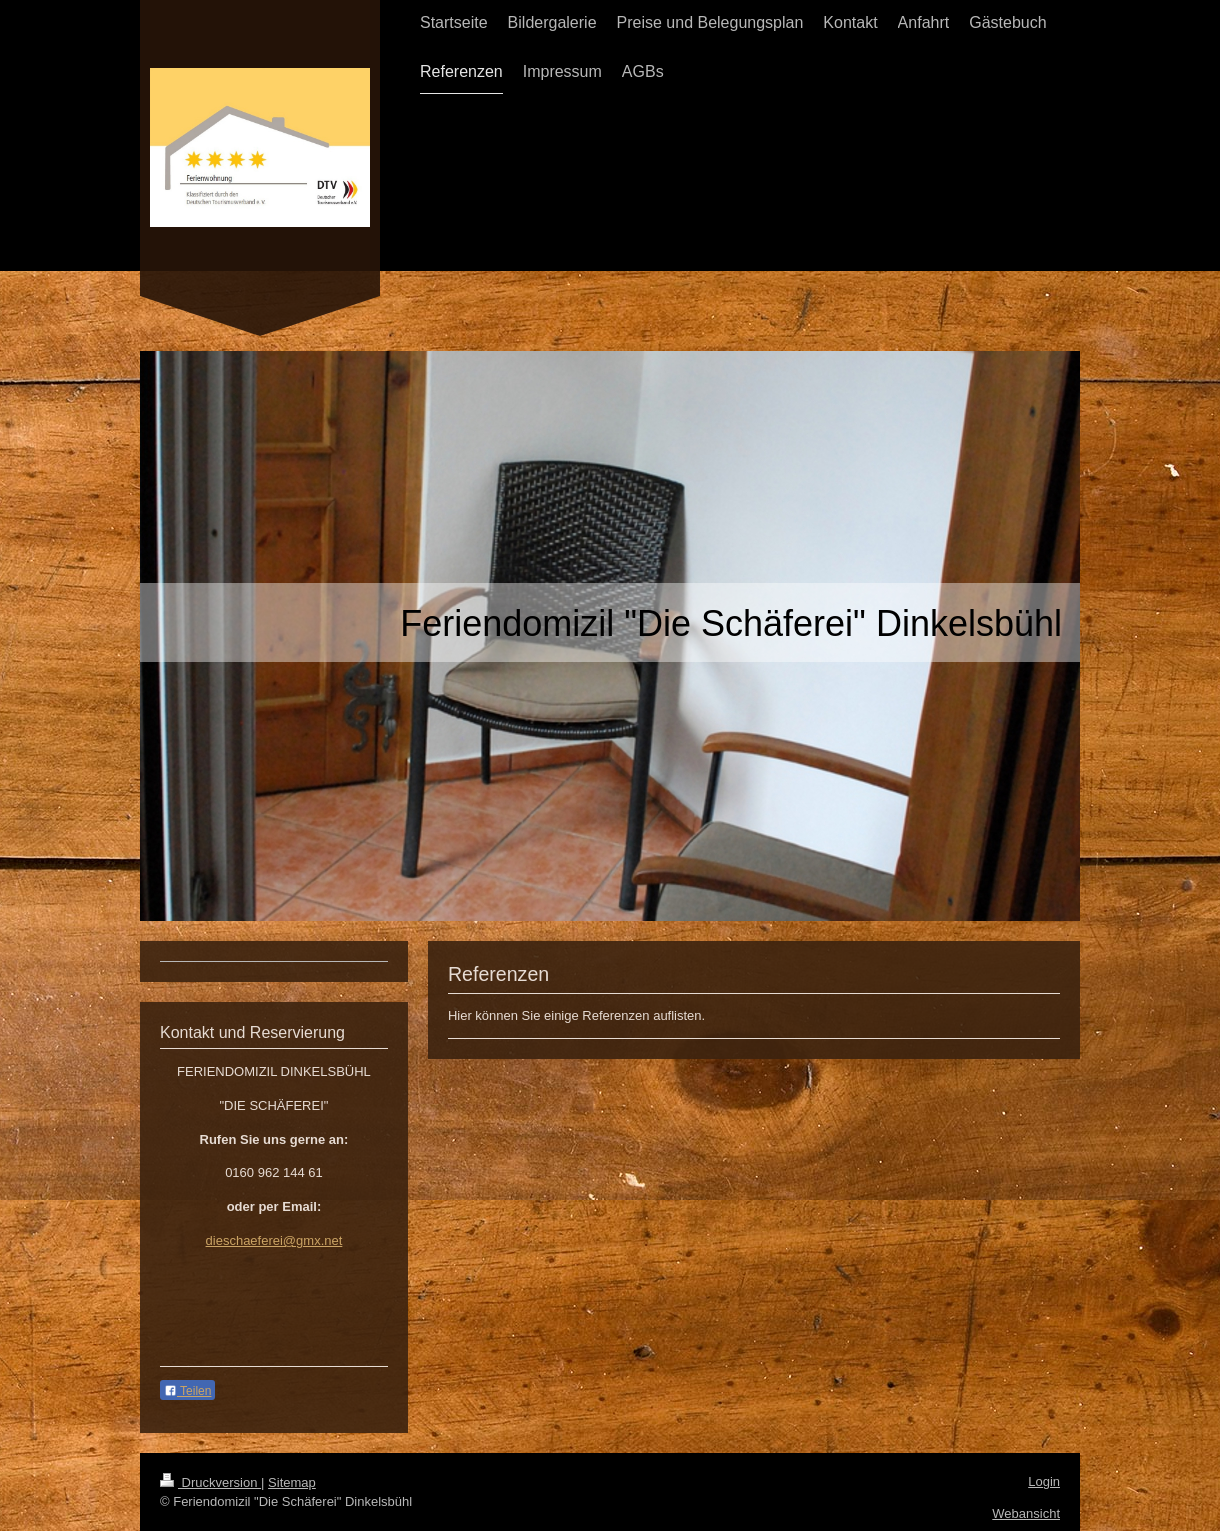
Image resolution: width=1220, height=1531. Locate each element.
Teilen (187, 1391)
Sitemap (292, 1482)
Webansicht (1026, 1513)
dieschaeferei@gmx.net (274, 1240)
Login (1044, 1481)
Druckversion (210, 1482)
